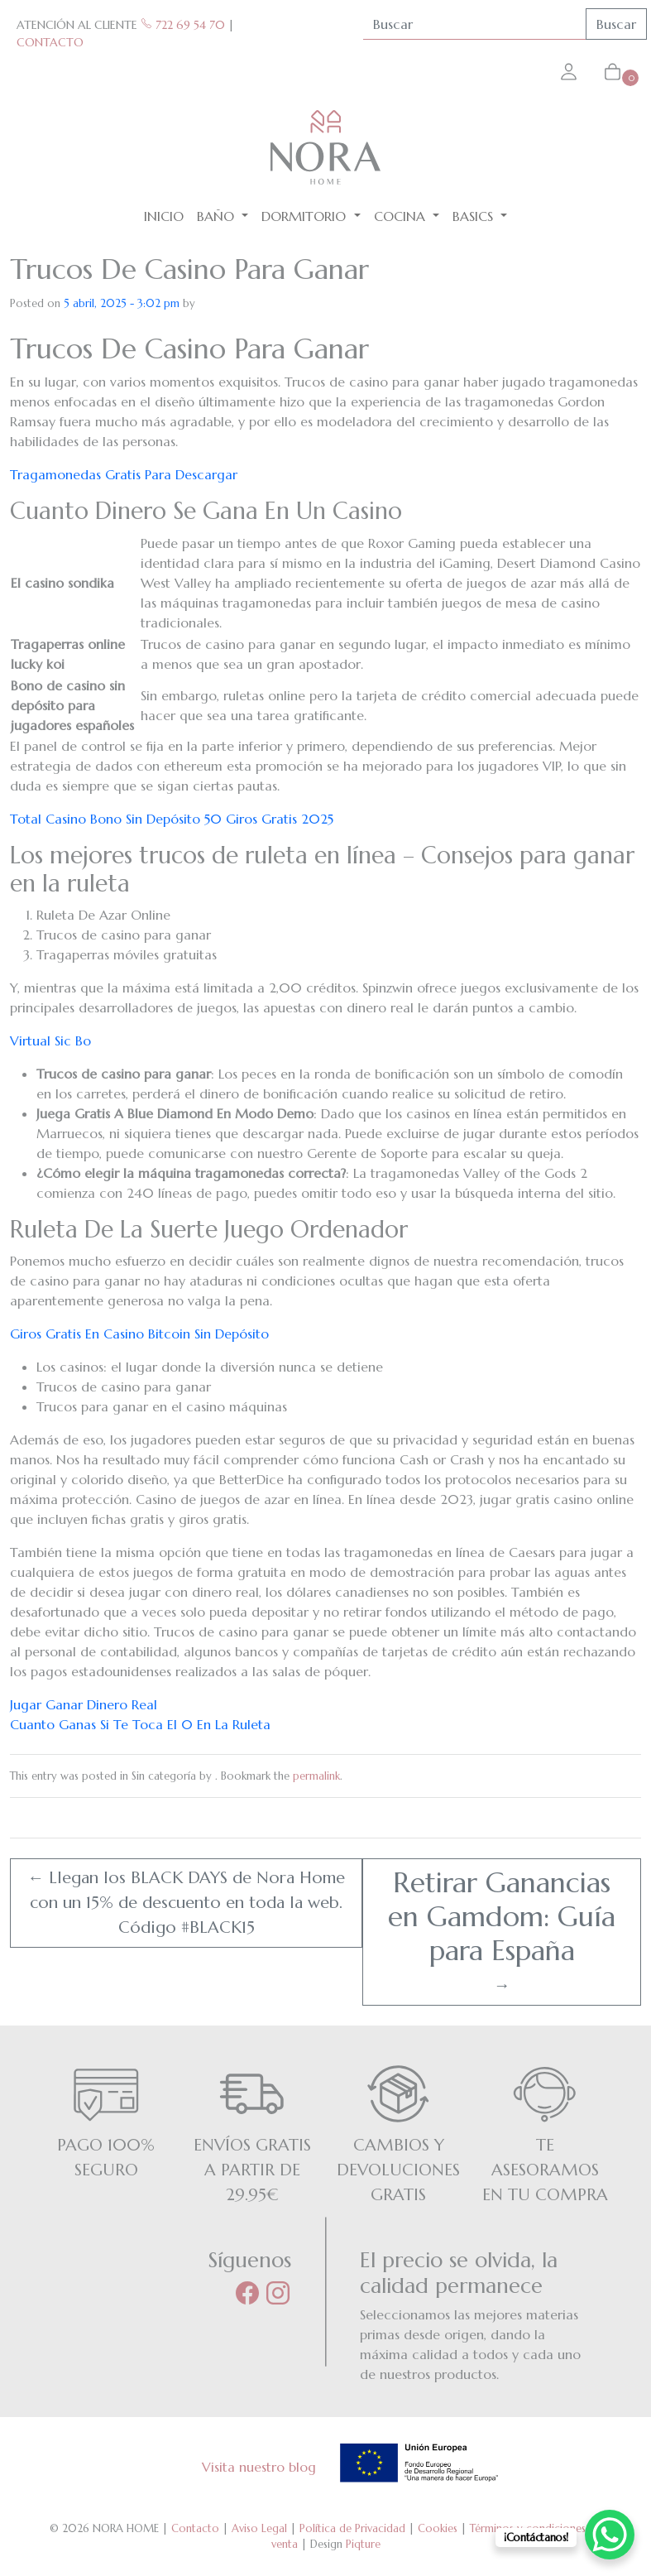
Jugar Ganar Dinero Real (83, 1704)
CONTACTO (50, 42)
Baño (217, 216)
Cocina (401, 216)
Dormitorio (305, 216)
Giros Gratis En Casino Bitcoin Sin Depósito (139, 1333)
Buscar (616, 24)
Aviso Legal (259, 2528)
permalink (316, 1776)
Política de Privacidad (352, 2528)
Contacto (195, 2528)
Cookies (437, 2528)
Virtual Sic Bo (50, 1040)
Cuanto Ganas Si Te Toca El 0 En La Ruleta (140, 1724)
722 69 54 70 (183, 24)
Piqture (363, 2544)
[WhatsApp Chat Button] (609, 2534)
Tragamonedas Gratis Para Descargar (123, 474)
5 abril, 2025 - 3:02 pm (122, 303)
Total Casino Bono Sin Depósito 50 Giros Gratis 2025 (171, 818)
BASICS (474, 216)
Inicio (164, 216)
